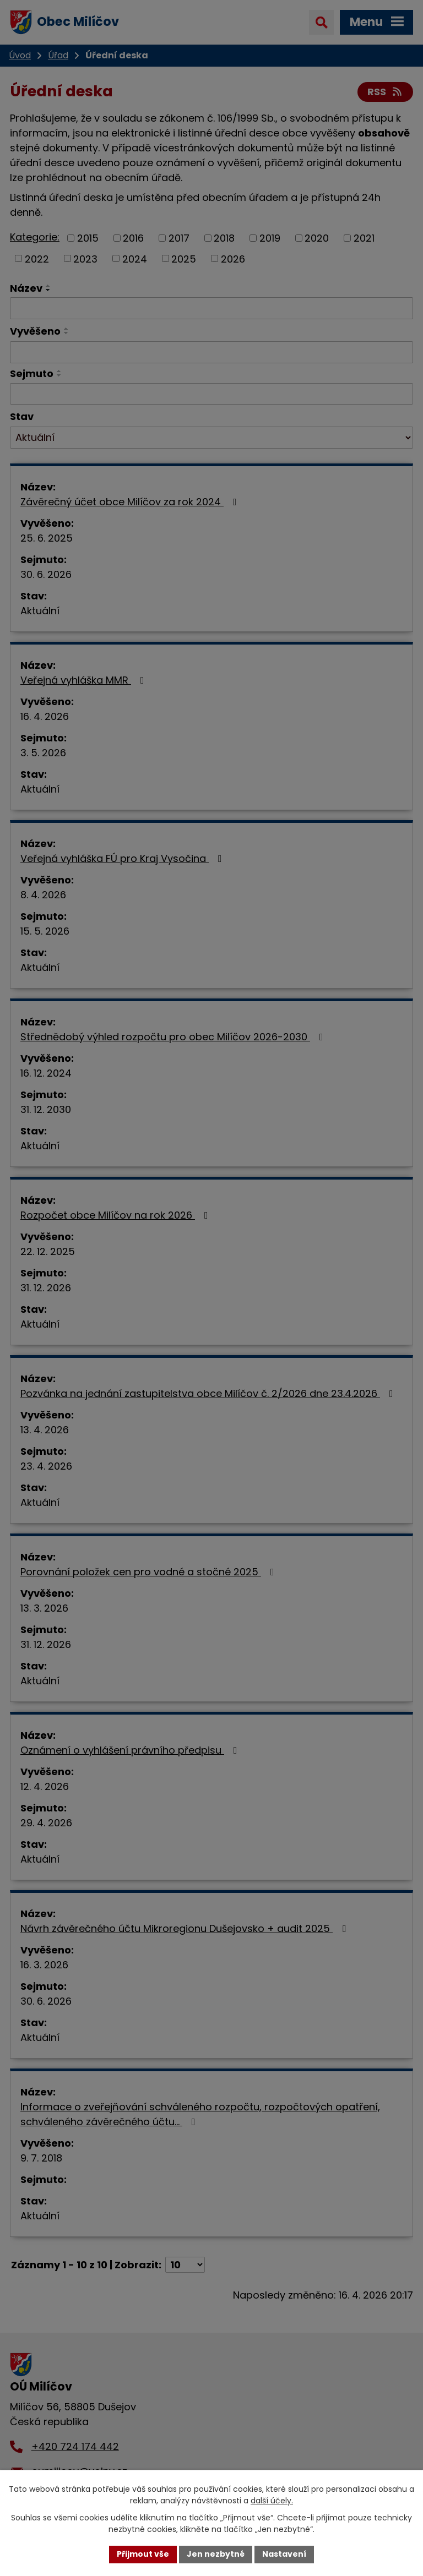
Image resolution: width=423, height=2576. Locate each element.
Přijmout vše (143, 2553)
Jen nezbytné (216, 2553)
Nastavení (284, 2553)
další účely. (272, 2500)
